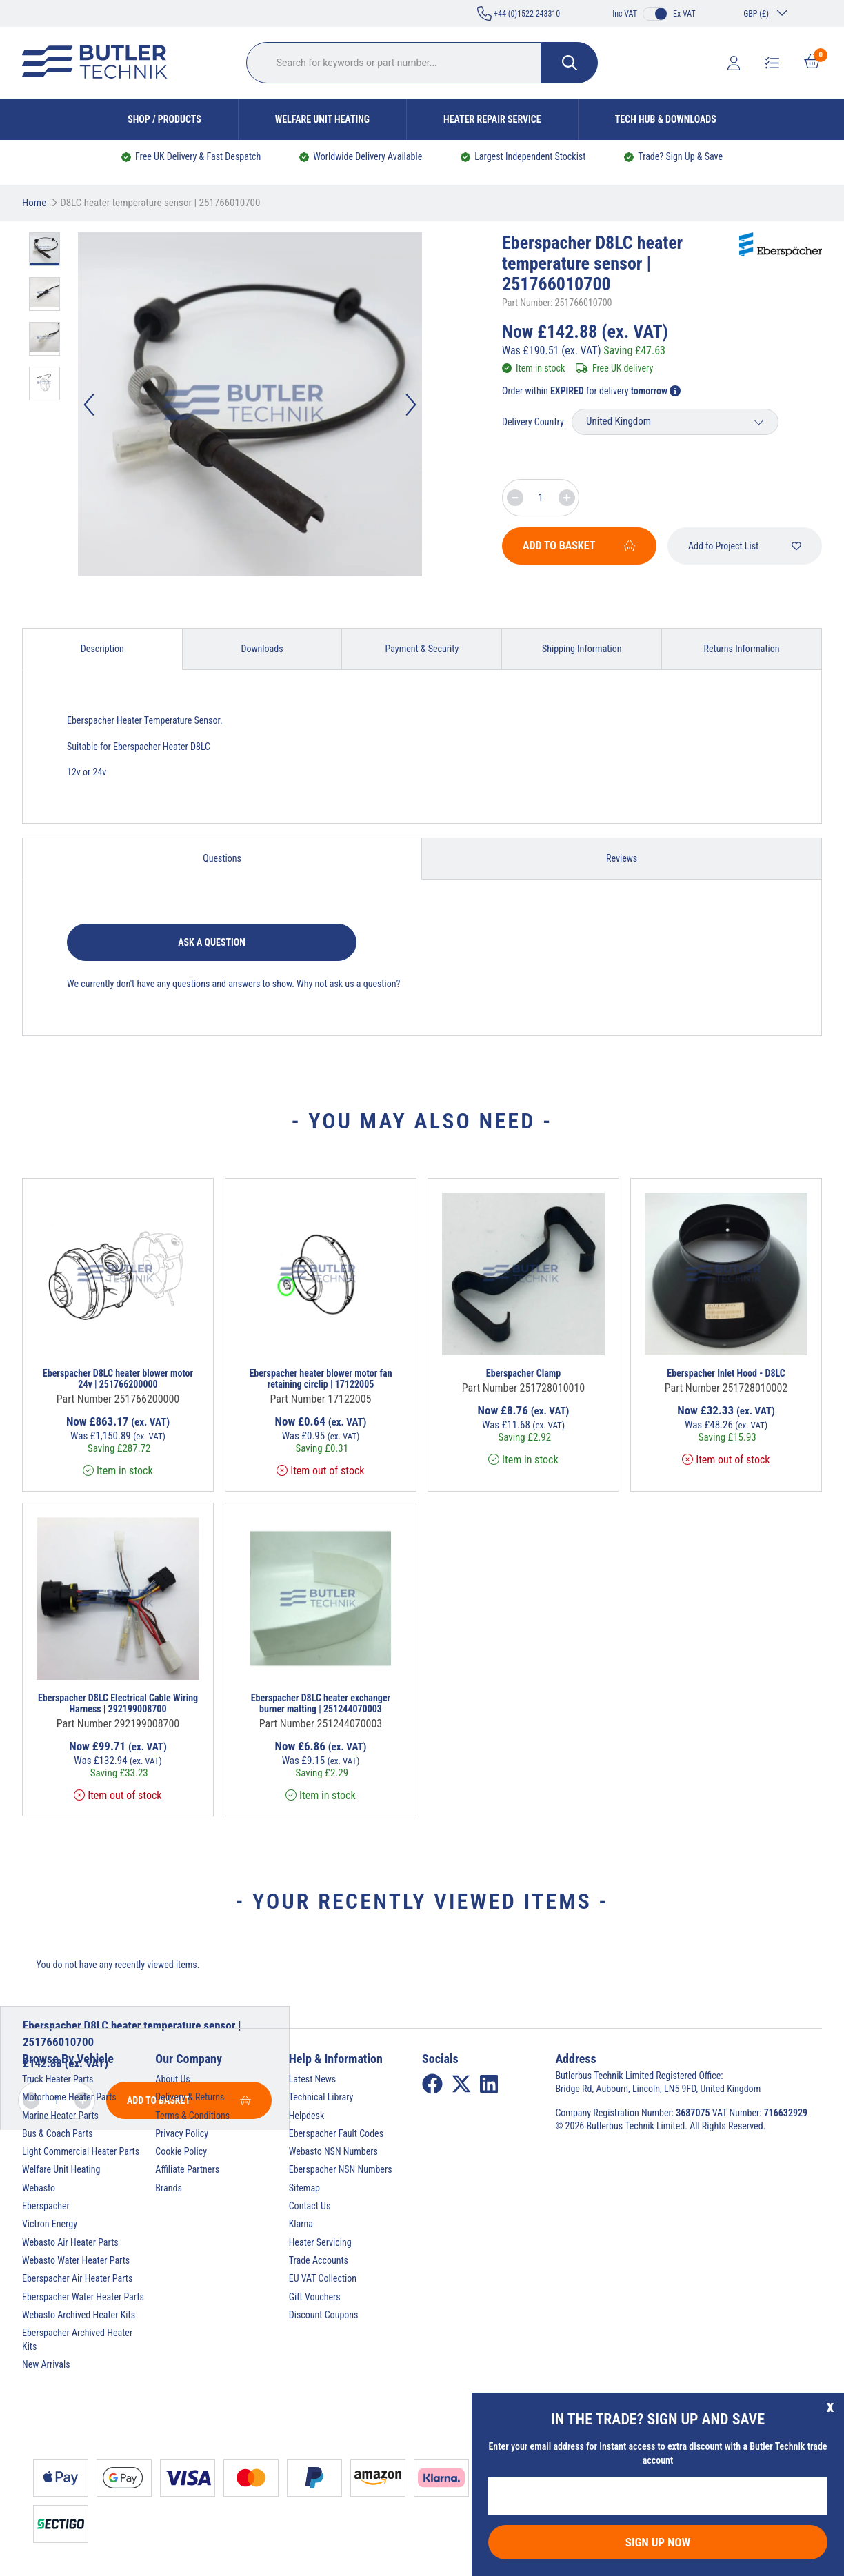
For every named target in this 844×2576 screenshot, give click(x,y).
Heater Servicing (320, 2242)
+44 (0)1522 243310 (518, 13)
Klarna (301, 2223)
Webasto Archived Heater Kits (78, 2314)
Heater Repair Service (492, 119)
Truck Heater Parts (57, 2079)
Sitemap (304, 2187)
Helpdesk (307, 2115)
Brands (168, 2187)
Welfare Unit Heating (322, 119)
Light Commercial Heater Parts (80, 2151)
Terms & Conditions (192, 2115)
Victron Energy (49, 2223)
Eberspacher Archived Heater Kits (77, 2339)
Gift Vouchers (315, 2296)
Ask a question (211, 942)
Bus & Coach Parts (57, 2133)
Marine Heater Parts (60, 2115)
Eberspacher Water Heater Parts (83, 2296)
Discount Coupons (324, 2314)
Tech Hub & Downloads (665, 119)
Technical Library (321, 2096)
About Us (172, 2079)
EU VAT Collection (322, 2278)
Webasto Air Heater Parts (70, 2242)
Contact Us (310, 2205)
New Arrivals (46, 2364)
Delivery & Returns (189, 2096)
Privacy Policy (181, 2133)
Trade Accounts (318, 2260)
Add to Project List (744, 545)
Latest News (312, 2079)
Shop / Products (164, 119)
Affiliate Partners (187, 2169)
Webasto (38, 2187)
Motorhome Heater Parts (69, 2096)
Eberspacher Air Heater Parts (77, 2278)
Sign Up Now (658, 2542)
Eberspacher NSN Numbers (340, 2169)
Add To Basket (579, 545)
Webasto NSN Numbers (333, 2151)
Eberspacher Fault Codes (336, 2133)
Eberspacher (46, 2205)
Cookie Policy (181, 2151)
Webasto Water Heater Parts (76, 2260)
